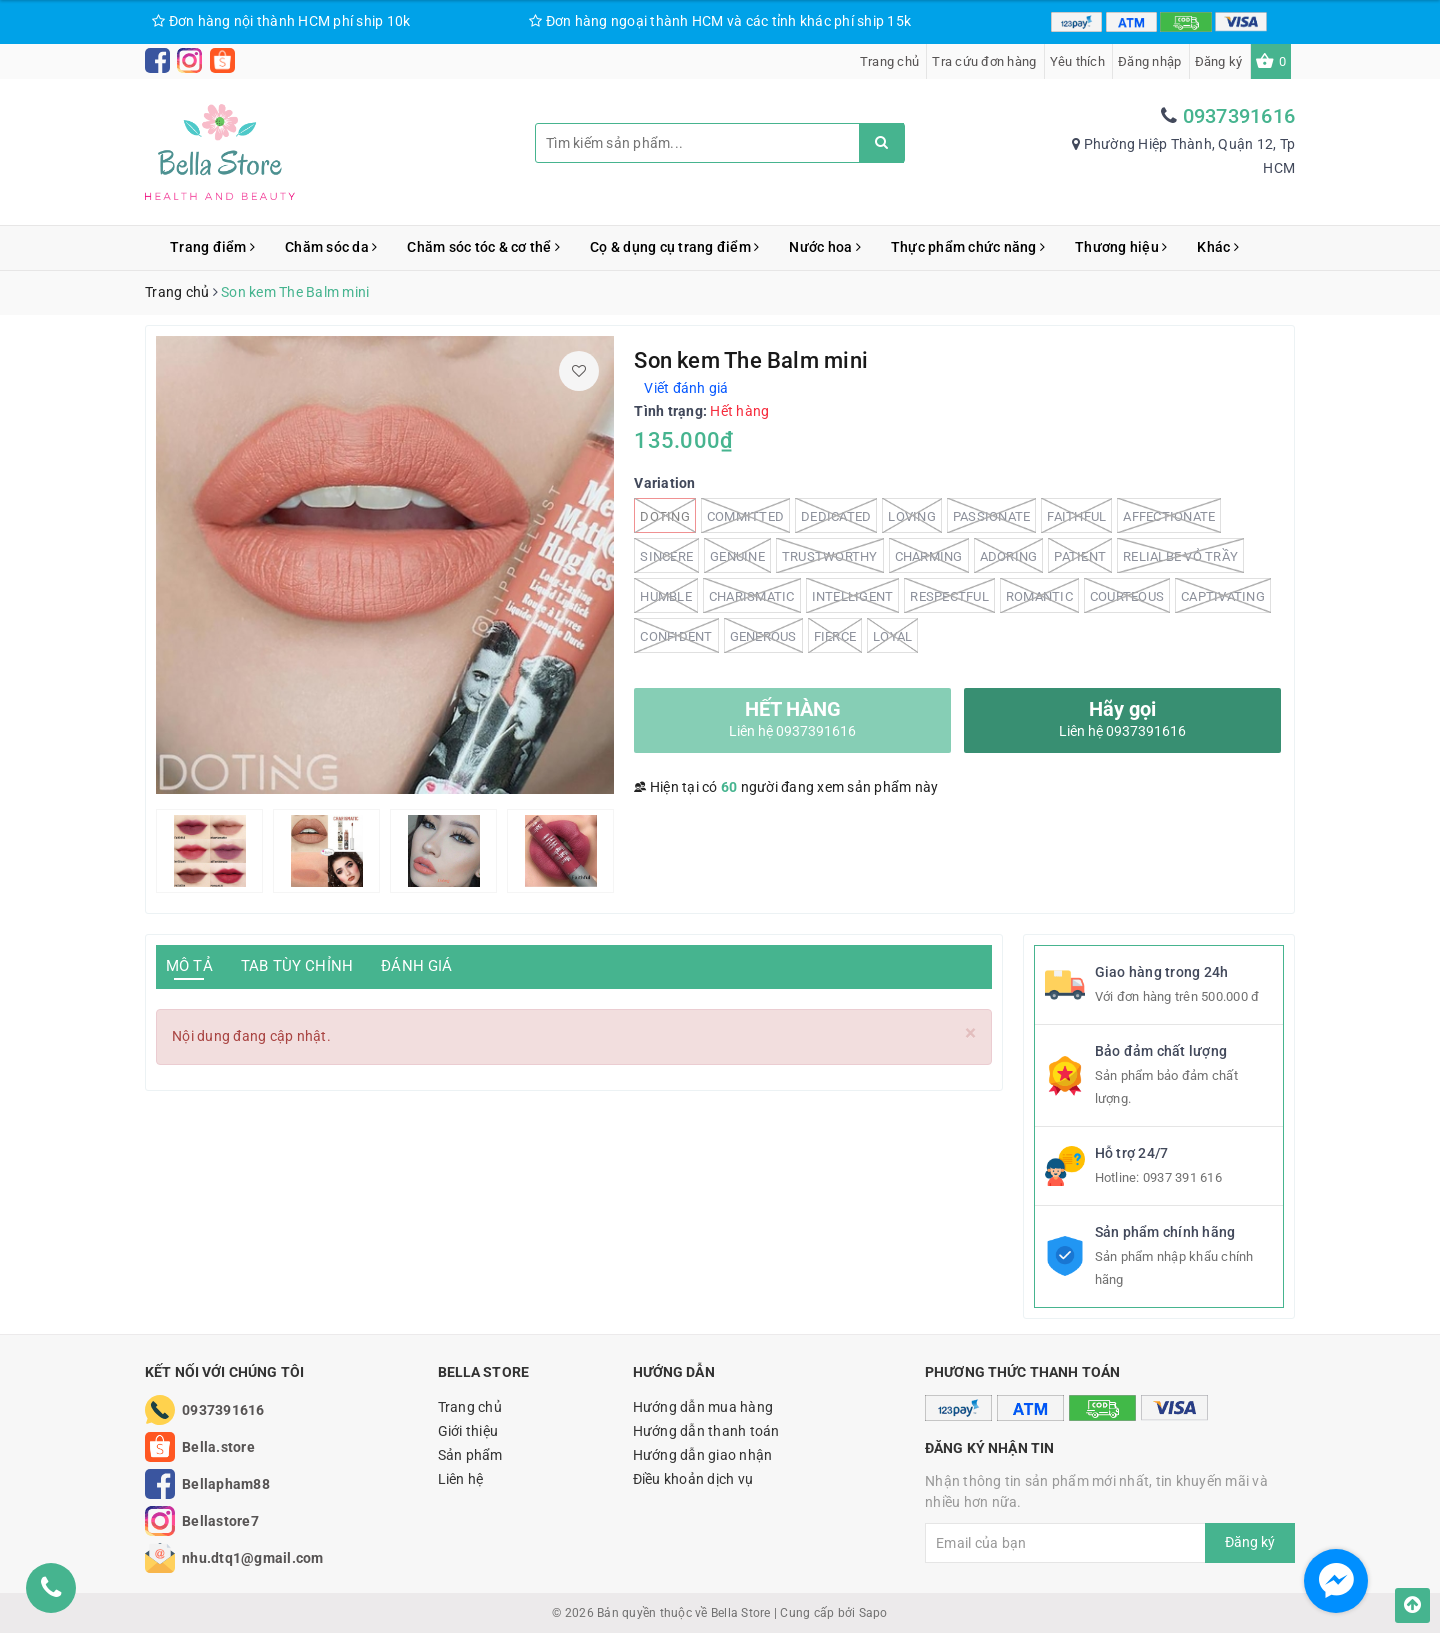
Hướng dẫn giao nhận (703, 1455)
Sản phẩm (470, 1455)
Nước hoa (825, 247)
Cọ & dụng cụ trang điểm (674, 247)
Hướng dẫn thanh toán (706, 1431)
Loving (912, 515)
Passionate (992, 515)
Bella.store (218, 1447)
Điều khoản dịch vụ (693, 1479)
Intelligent (853, 595)
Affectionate (1169, 515)
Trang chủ (889, 61)
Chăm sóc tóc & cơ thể (483, 247)
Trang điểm (212, 247)
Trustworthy (830, 555)
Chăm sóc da (331, 247)
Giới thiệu (468, 1431)
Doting (665, 515)
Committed (745, 515)
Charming (929, 555)
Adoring (1009, 555)
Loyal (892, 635)
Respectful (949, 595)
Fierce (835, 635)
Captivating (1223, 595)
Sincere (666, 555)
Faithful (1076, 515)
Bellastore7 (220, 1521)
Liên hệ (461, 1479)
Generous (763, 635)
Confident (676, 635)
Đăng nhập (1149, 61)
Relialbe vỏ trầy (1180, 555)
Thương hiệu (1121, 247)
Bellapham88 (226, 1484)
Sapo (873, 1613)
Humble (666, 595)
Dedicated (836, 515)
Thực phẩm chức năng (968, 247)
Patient (1080, 555)
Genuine (737, 555)
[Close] (970, 1033)
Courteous (1127, 595)
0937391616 (1239, 116)
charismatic (752, 595)
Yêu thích (1077, 61)
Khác (1218, 247)
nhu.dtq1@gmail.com (253, 1558)
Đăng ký (1219, 61)
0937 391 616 (1182, 1177)
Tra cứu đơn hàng (984, 61)
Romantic (1039, 595)
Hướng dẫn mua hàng (703, 1407)
